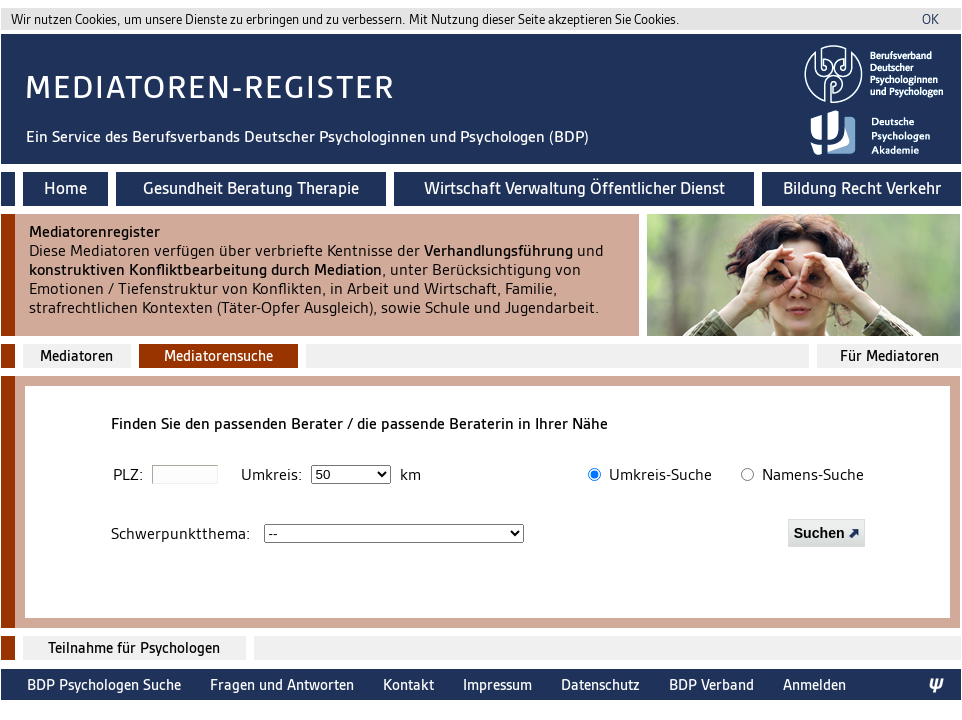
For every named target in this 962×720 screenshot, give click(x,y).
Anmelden (814, 684)
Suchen (826, 533)
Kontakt (408, 684)
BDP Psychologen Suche (104, 684)
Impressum (497, 684)
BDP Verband (711, 684)
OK (930, 19)
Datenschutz (600, 684)
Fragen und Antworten (282, 684)
